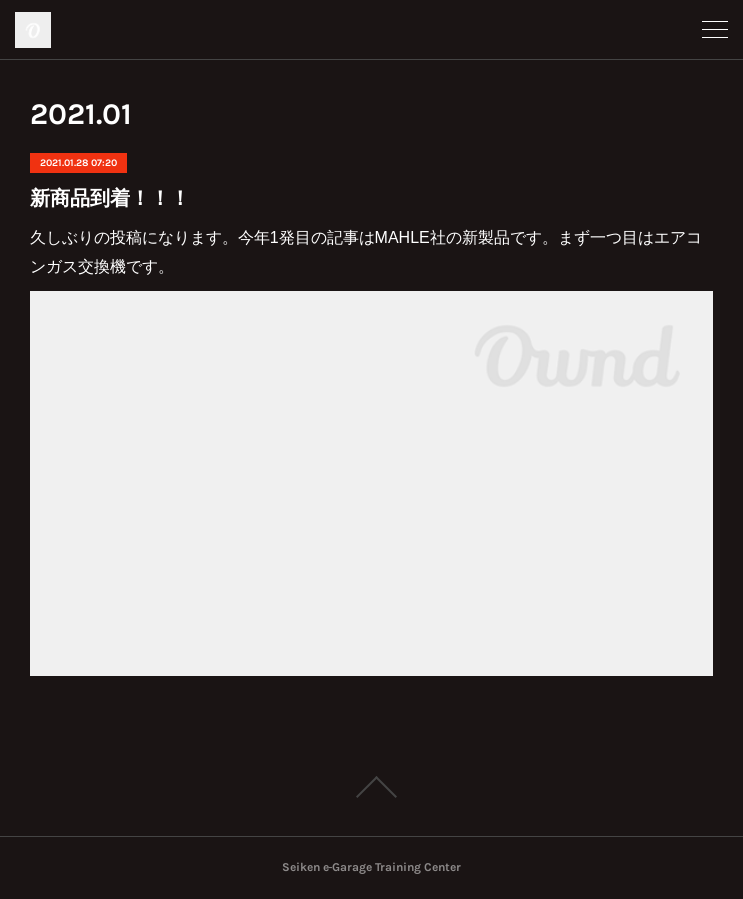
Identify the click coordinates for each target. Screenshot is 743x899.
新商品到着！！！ (110, 198)
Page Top (371, 787)
